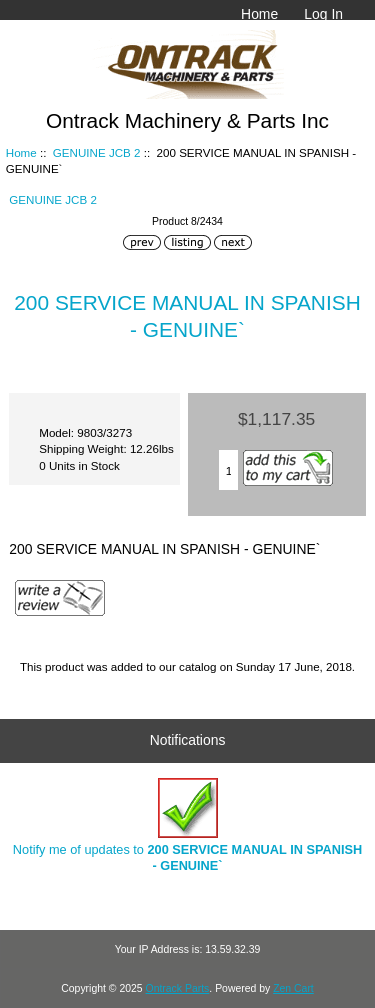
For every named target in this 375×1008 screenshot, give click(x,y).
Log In (323, 14)
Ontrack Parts (178, 988)
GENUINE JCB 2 (97, 152)
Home (259, 14)
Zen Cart (293, 988)
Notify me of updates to (187, 825)
